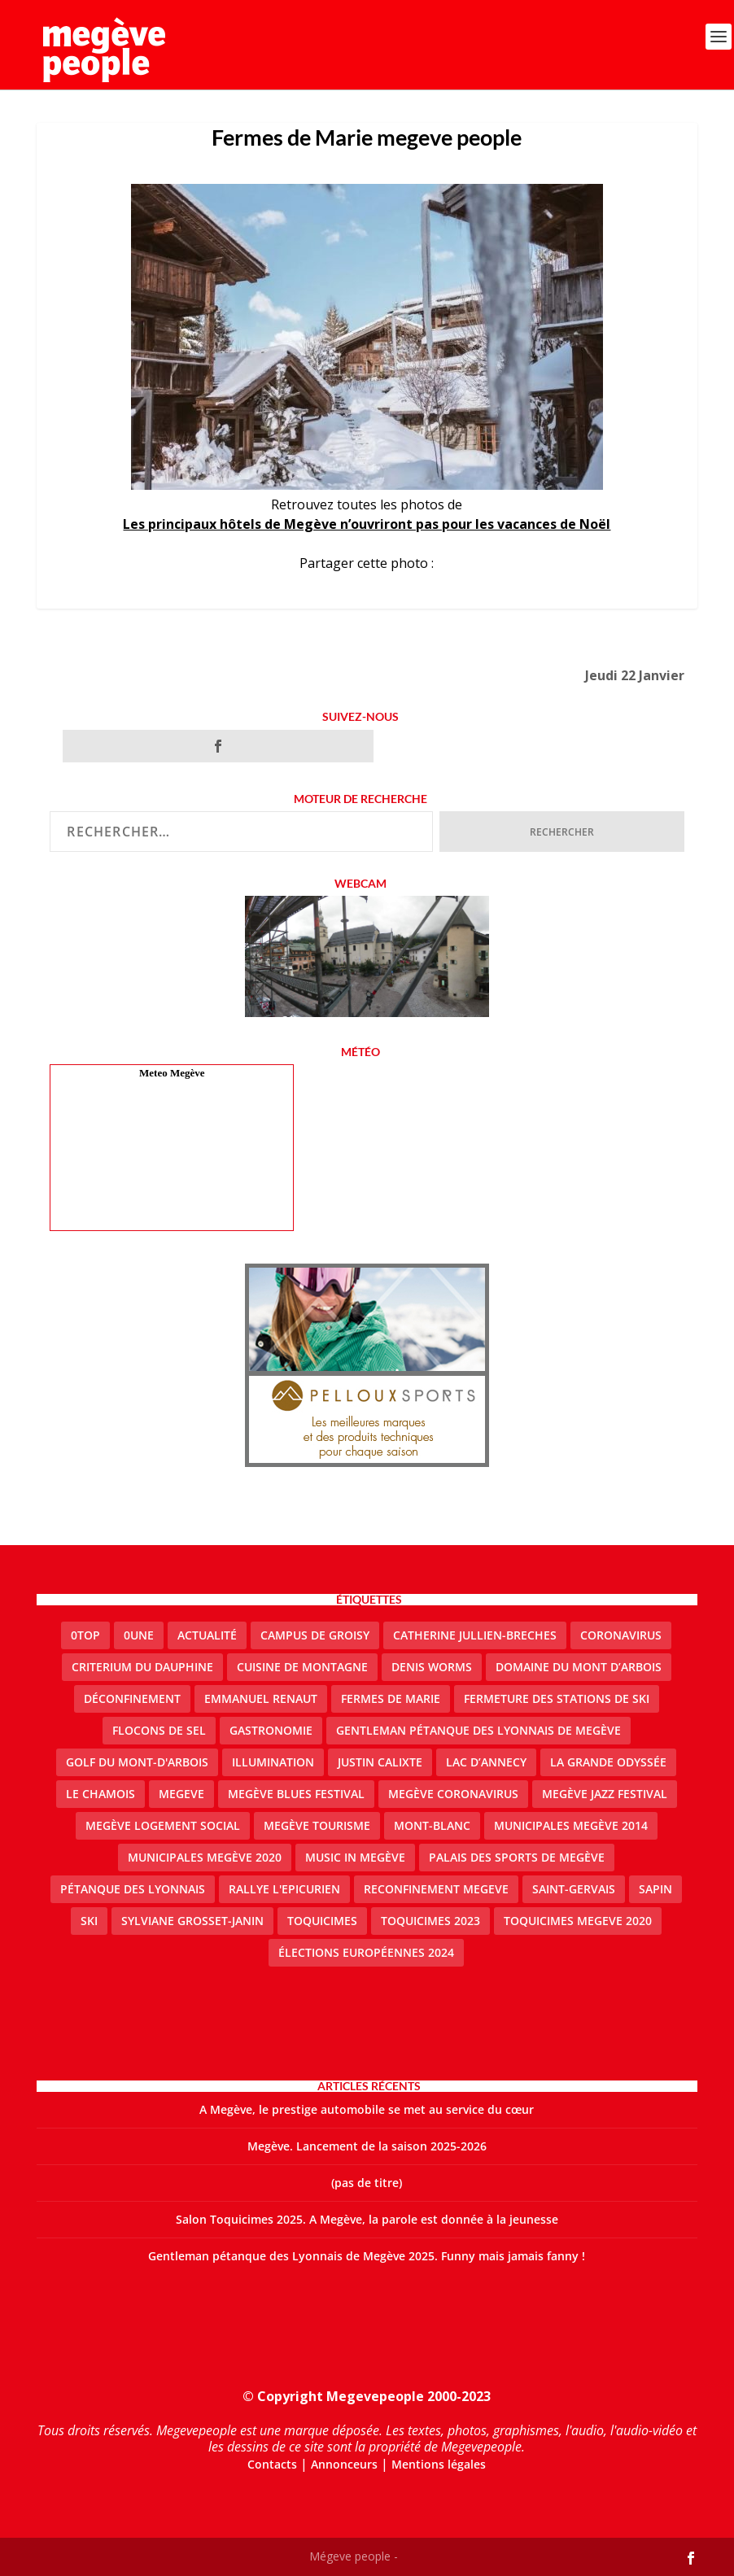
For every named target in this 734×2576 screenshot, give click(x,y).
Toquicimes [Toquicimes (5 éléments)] (322, 1920)
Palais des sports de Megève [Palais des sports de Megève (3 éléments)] (517, 1857)
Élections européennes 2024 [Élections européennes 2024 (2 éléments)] (366, 1952)
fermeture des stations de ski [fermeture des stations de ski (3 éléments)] (556, 1698)
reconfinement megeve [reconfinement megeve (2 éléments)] (436, 1889)
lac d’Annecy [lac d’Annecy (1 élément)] (486, 1762)
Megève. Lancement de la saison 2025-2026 (367, 2146)
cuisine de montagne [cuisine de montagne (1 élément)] (302, 1666)
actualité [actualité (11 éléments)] (207, 1635)
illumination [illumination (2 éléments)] (273, 1762)
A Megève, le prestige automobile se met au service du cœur (366, 2109)
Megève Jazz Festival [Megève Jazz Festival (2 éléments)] (604, 1793)
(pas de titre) (366, 2182)
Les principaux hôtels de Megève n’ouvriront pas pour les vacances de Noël (366, 524)
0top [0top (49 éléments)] (85, 1635)
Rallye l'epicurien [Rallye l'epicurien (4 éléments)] (284, 1889)
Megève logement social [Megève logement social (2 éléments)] (162, 1825)
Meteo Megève (171, 1073)
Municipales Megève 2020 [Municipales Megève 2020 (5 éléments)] (205, 1857)
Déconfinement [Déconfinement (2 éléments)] (132, 1698)
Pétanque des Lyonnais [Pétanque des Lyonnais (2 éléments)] (132, 1889)
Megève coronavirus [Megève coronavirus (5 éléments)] (453, 1793)
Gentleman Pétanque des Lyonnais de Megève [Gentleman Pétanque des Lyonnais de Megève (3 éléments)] (478, 1730)
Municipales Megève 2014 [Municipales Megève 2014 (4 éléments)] (571, 1825)
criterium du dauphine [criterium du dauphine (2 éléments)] (142, 1666)
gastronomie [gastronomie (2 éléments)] (270, 1730)
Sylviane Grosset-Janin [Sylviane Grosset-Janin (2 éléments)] (192, 1920)
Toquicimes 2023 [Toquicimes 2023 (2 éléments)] (430, 1920)
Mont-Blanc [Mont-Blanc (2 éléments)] (432, 1825)
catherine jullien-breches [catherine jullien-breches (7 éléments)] (475, 1635)
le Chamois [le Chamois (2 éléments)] (100, 1793)
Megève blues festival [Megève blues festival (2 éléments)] (296, 1793)
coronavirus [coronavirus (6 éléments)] (621, 1635)
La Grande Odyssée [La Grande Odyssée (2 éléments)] (608, 1762)
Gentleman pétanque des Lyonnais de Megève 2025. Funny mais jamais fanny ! (366, 2256)
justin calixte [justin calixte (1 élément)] (380, 1762)
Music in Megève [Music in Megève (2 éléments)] (355, 1857)
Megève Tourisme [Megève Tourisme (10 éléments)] (317, 1825)
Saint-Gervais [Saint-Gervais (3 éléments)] (573, 1889)
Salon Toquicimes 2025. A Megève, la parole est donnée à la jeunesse (367, 2219)
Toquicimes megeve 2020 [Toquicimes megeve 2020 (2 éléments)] (578, 1920)
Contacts (272, 2464)
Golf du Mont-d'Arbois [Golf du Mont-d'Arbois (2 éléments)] (137, 1762)
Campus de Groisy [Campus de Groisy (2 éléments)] (314, 1635)
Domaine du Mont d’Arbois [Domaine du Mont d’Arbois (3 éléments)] (579, 1666)
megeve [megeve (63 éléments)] (181, 1793)
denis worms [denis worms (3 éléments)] (431, 1666)
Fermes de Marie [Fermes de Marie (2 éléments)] (390, 1698)
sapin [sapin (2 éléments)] (655, 1889)
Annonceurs (344, 2464)
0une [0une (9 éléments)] (139, 1635)
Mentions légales (438, 2464)
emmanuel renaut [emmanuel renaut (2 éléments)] (260, 1698)
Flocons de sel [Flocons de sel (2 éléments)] (159, 1730)
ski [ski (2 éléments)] (89, 1920)
